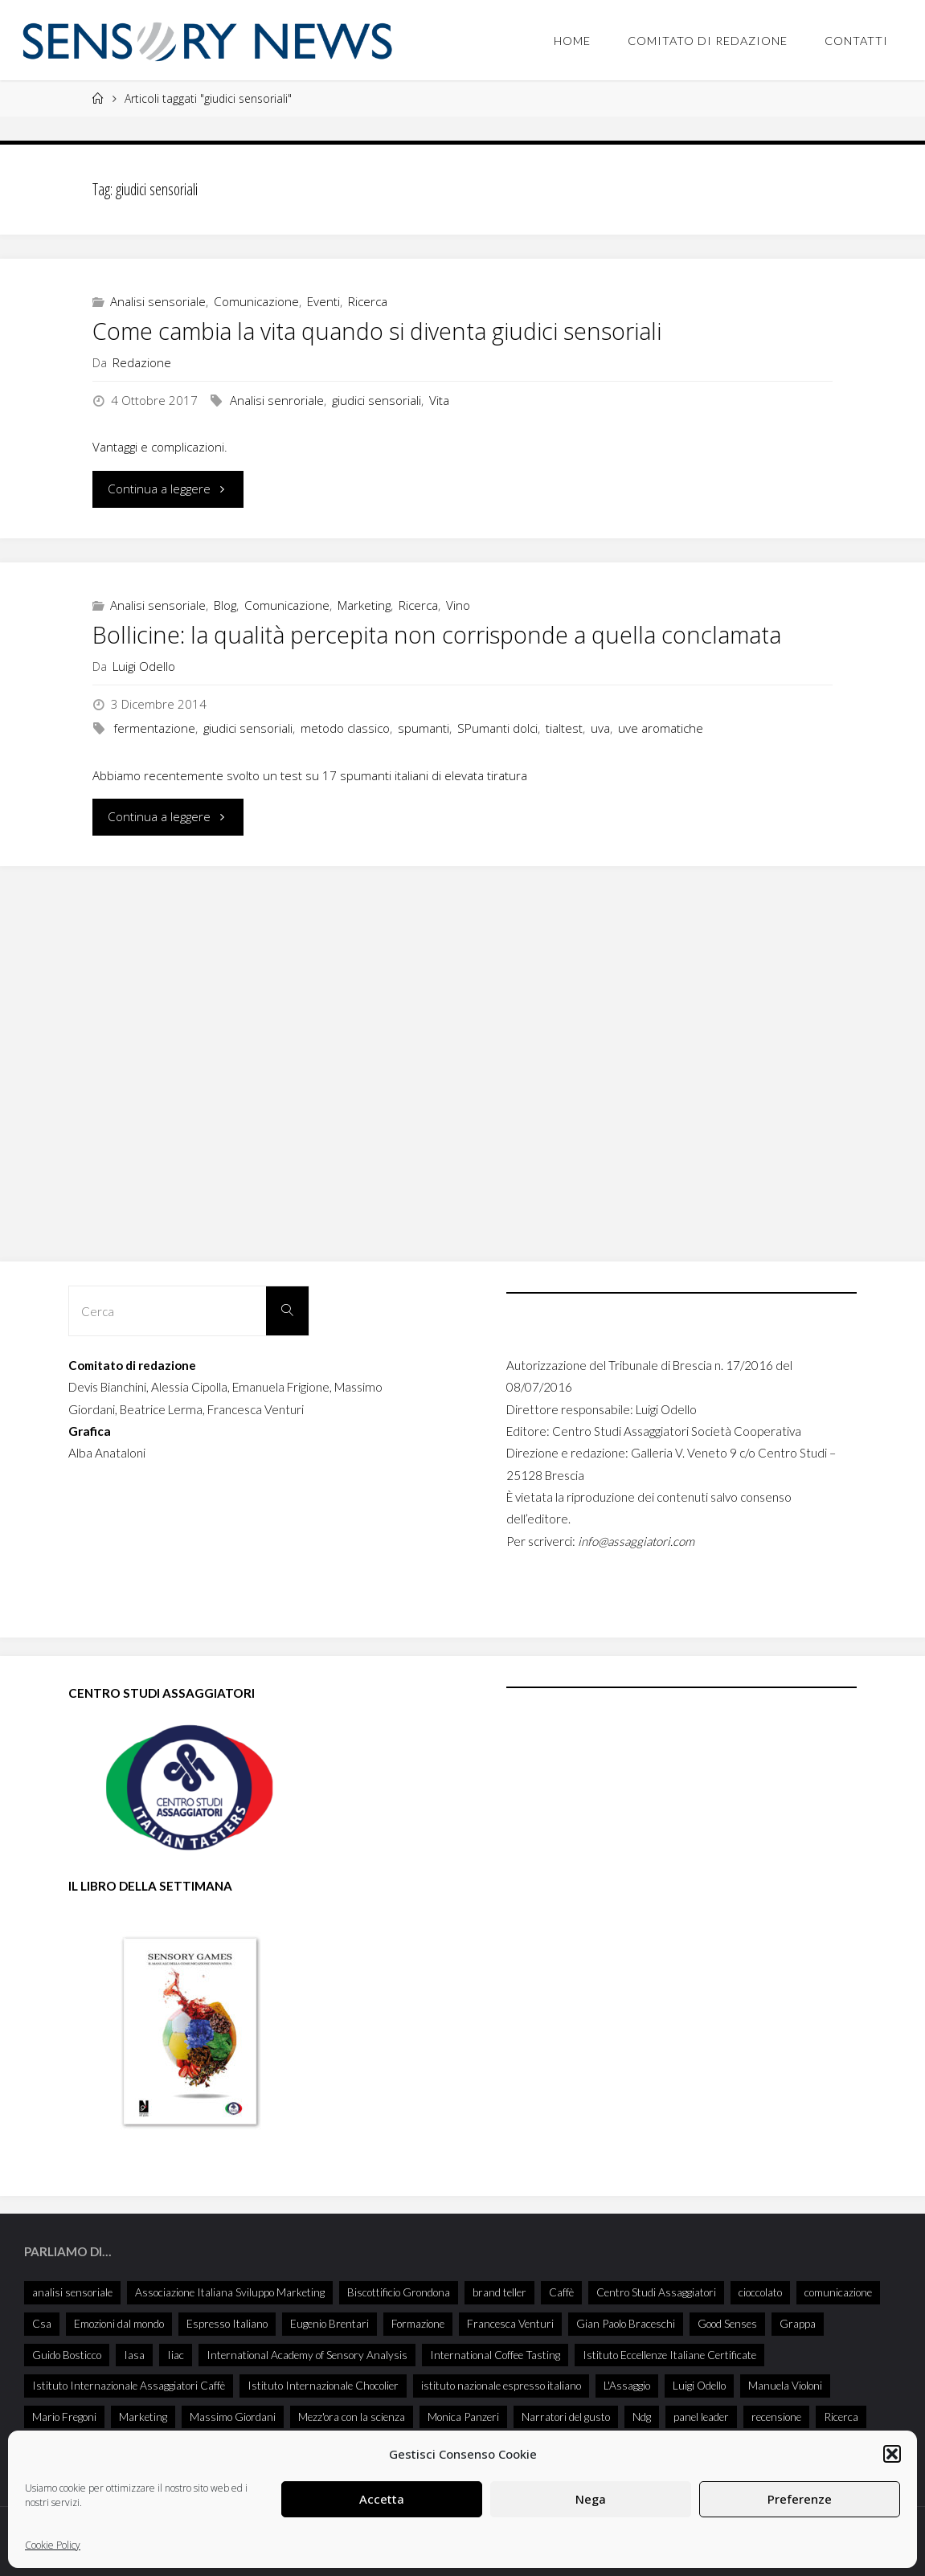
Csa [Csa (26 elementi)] (41, 2323)
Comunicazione (256, 301)
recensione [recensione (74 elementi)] (776, 2416)
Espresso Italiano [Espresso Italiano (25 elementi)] (227, 2323)
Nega (590, 2499)
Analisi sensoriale (158, 301)
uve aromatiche (660, 728)
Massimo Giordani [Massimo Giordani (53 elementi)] (233, 2416)
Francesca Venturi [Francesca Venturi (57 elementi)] (510, 2323)
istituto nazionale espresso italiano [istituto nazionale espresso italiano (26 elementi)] (501, 2385)
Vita (439, 400)
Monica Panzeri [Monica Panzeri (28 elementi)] (463, 2416)
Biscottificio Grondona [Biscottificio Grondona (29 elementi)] (398, 2292)
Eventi (323, 301)
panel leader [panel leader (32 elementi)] (701, 2416)
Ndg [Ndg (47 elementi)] (641, 2416)
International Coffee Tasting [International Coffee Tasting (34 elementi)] (495, 2354)
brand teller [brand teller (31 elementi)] (499, 2292)
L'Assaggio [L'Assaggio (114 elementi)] (627, 2385)
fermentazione (154, 728)
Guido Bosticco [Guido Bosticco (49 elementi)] (66, 2354)
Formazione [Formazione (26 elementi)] (417, 2323)
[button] (892, 2454)
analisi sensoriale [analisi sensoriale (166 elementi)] (72, 2292)
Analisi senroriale (277, 400)
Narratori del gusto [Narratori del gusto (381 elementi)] (566, 2416)
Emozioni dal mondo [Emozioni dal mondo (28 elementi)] (119, 2323)
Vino (458, 605)
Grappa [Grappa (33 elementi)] (798, 2323)
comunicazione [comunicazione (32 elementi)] (838, 2292)
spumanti (423, 728)
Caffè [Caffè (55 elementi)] (561, 2292)
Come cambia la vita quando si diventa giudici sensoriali (376, 331)
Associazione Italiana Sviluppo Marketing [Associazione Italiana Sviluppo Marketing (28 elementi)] (230, 2292)
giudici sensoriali (376, 400)
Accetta (381, 2499)
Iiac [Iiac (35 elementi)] (175, 2354)
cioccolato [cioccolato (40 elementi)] (760, 2292)
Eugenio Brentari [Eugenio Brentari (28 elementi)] (329, 2323)
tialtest (564, 728)
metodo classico (345, 728)
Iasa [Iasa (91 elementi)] (134, 2354)
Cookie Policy (52, 2545)
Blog (225, 605)
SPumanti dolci (497, 728)
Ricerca (367, 301)
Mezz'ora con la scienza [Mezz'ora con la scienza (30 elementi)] (351, 2416)
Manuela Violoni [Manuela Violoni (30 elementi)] (785, 2385)
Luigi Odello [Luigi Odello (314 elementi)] (699, 2385)
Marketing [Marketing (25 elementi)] (143, 2416)
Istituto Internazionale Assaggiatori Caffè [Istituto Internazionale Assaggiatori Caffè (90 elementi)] (128, 2385)
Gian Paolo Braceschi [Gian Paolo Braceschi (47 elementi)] (625, 2323)
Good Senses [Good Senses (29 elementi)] (727, 2323)
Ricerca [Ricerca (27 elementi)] (841, 2416)
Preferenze (799, 2499)
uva (600, 728)
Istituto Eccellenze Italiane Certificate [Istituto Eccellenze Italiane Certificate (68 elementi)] (669, 2354)
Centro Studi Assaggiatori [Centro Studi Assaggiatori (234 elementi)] (656, 2292)
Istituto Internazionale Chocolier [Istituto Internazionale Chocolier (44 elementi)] (323, 2385)
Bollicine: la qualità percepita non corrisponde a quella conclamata (436, 634)
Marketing (364, 605)
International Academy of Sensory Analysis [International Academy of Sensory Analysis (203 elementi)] (307, 2354)
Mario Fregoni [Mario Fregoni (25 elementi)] (64, 2416)
